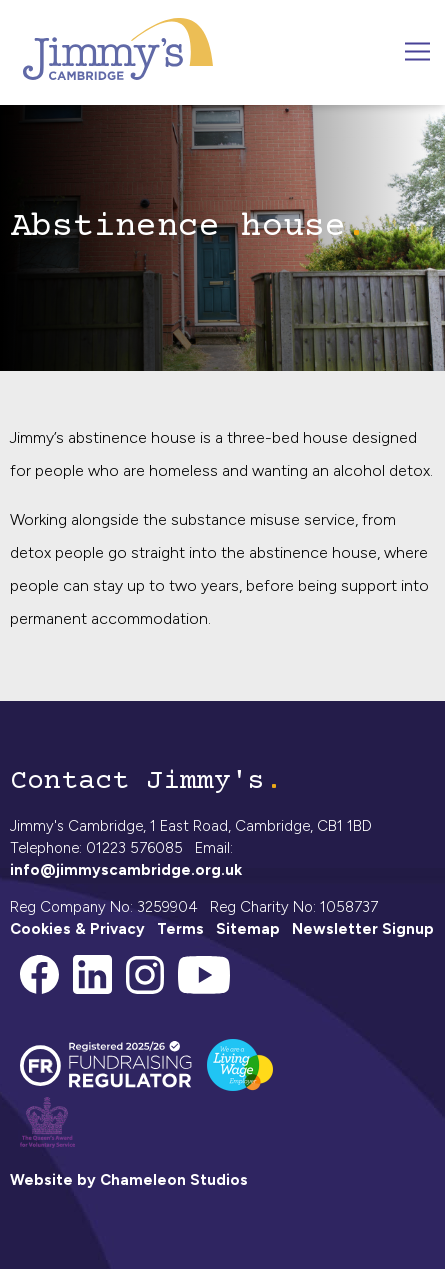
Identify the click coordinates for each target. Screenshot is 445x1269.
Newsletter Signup (363, 929)
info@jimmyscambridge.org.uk (126, 870)
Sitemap (248, 929)
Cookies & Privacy (77, 929)
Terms (180, 929)
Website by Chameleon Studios (129, 1180)
